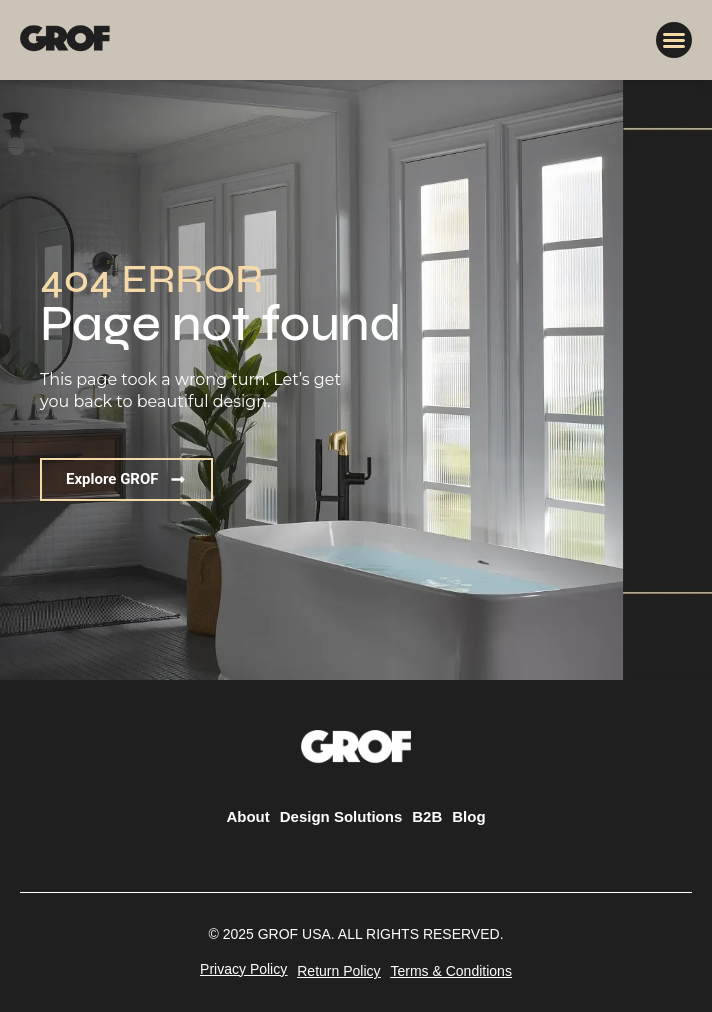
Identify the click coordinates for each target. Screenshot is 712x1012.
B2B (427, 816)
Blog (468, 816)
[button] (674, 40)
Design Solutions (341, 816)
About (247, 816)
